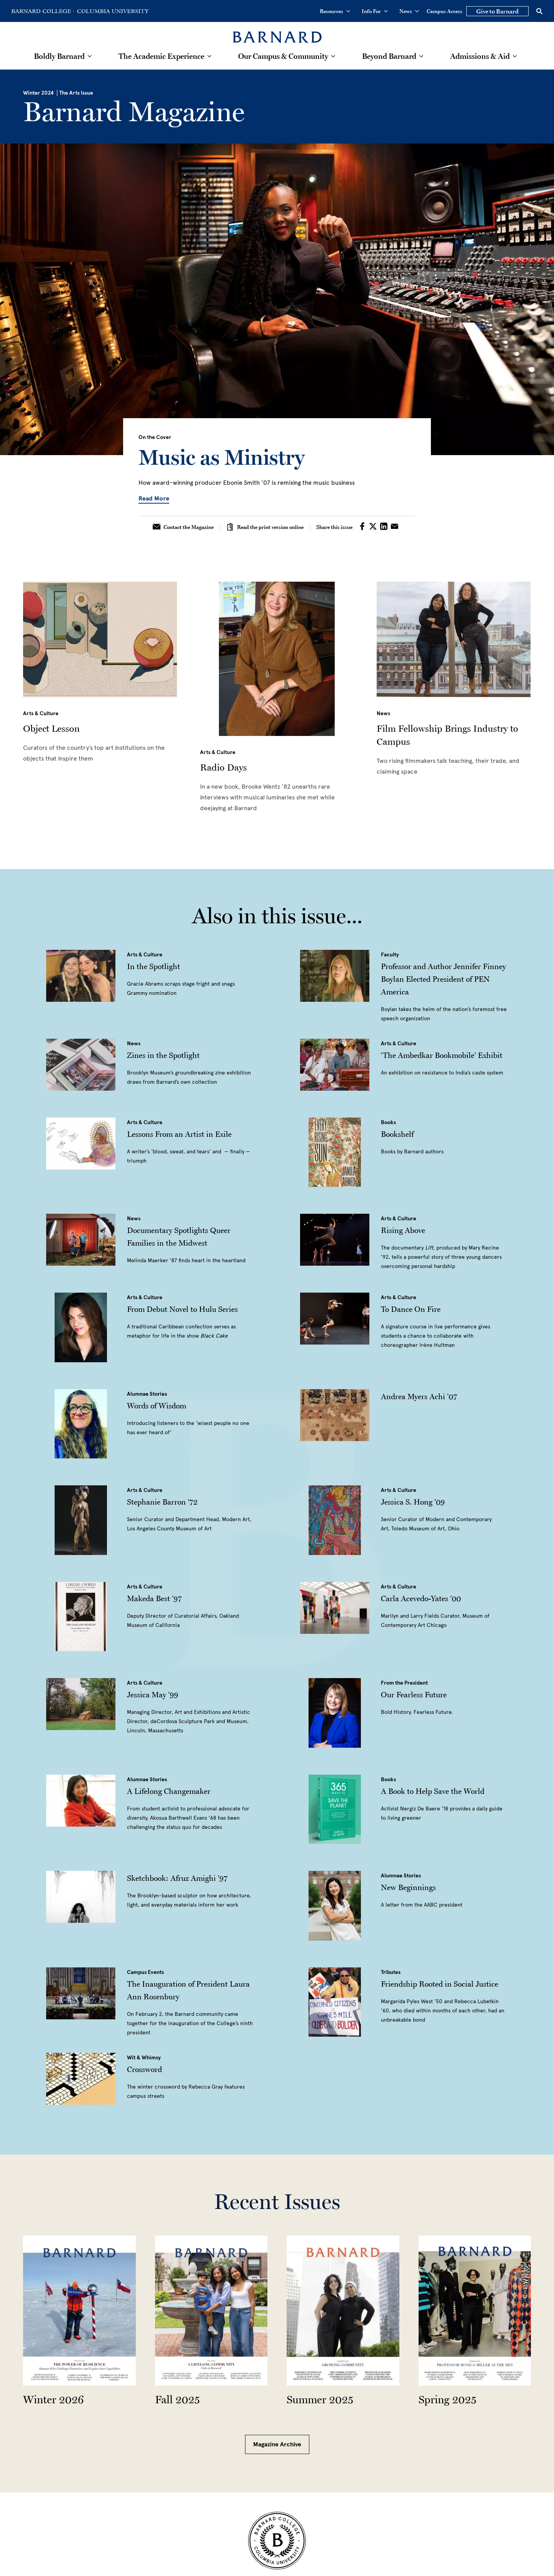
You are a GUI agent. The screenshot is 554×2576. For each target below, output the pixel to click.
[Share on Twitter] (374, 527)
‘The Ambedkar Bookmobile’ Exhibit (441, 1055)
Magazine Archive (277, 2444)
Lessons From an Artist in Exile (179, 1134)
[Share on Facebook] (363, 527)
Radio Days (223, 767)
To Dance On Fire (411, 1309)
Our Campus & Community (283, 56)
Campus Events (145, 1972)
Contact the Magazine (183, 527)
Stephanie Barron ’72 (162, 1502)
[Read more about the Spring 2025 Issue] (475, 2311)
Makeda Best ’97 (154, 1598)
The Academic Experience (161, 56)
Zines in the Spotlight (163, 1055)
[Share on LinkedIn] (384, 527)
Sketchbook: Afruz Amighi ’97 (177, 1878)
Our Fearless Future (414, 1694)
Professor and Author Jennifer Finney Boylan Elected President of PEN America (443, 979)
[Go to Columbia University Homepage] (112, 11)
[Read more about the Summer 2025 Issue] (343, 2311)
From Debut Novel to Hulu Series (182, 1309)
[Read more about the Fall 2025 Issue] (211, 2311)
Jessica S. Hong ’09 (413, 1502)
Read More (153, 498)
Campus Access (444, 11)
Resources (335, 11)
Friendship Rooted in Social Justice (439, 1984)
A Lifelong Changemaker (168, 1791)
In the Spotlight (153, 966)
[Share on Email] (395, 527)
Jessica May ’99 (152, 1694)
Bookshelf (397, 1134)
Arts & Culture (40, 713)
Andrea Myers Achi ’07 (419, 1396)
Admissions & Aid (480, 56)
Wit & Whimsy (144, 2057)
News (409, 11)
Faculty (390, 954)
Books (388, 1122)
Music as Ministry (221, 457)
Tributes (390, 1972)
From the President (404, 1683)
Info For (375, 11)
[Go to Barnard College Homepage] (43, 11)
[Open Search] (539, 11)
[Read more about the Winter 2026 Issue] (79, 2311)
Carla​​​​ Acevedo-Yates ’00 (421, 1598)
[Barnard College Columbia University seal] (277, 2540)
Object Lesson (51, 728)
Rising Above (403, 1230)
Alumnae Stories (147, 1394)
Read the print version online (265, 527)
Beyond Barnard (389, 56)
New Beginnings (408, 1887)
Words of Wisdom (156, 1405)
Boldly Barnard (59, 56)
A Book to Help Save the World (432, 1791)
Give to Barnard (497, 11)
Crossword (144, 2069)
